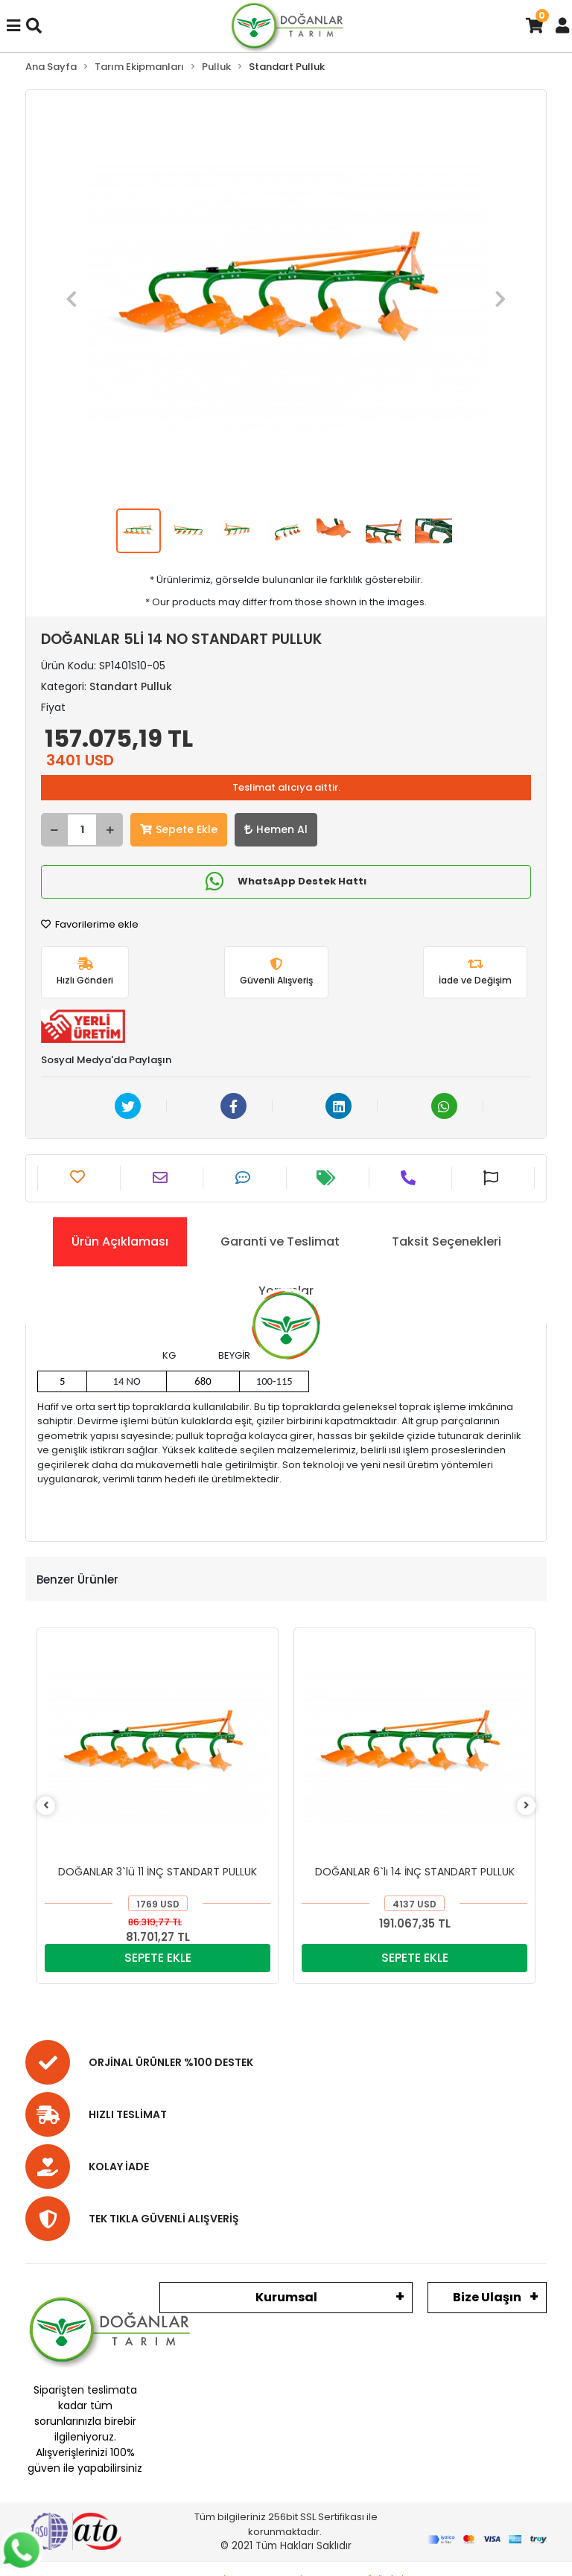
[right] (526, 1806)
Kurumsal (286, 2297)
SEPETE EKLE (157, 1957)
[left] (46, 1806)
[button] (71, 300)
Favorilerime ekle (90, 924)
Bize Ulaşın (487, 2297)
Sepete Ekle (178, 829)
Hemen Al (276, 829)
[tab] (120, 1241)
